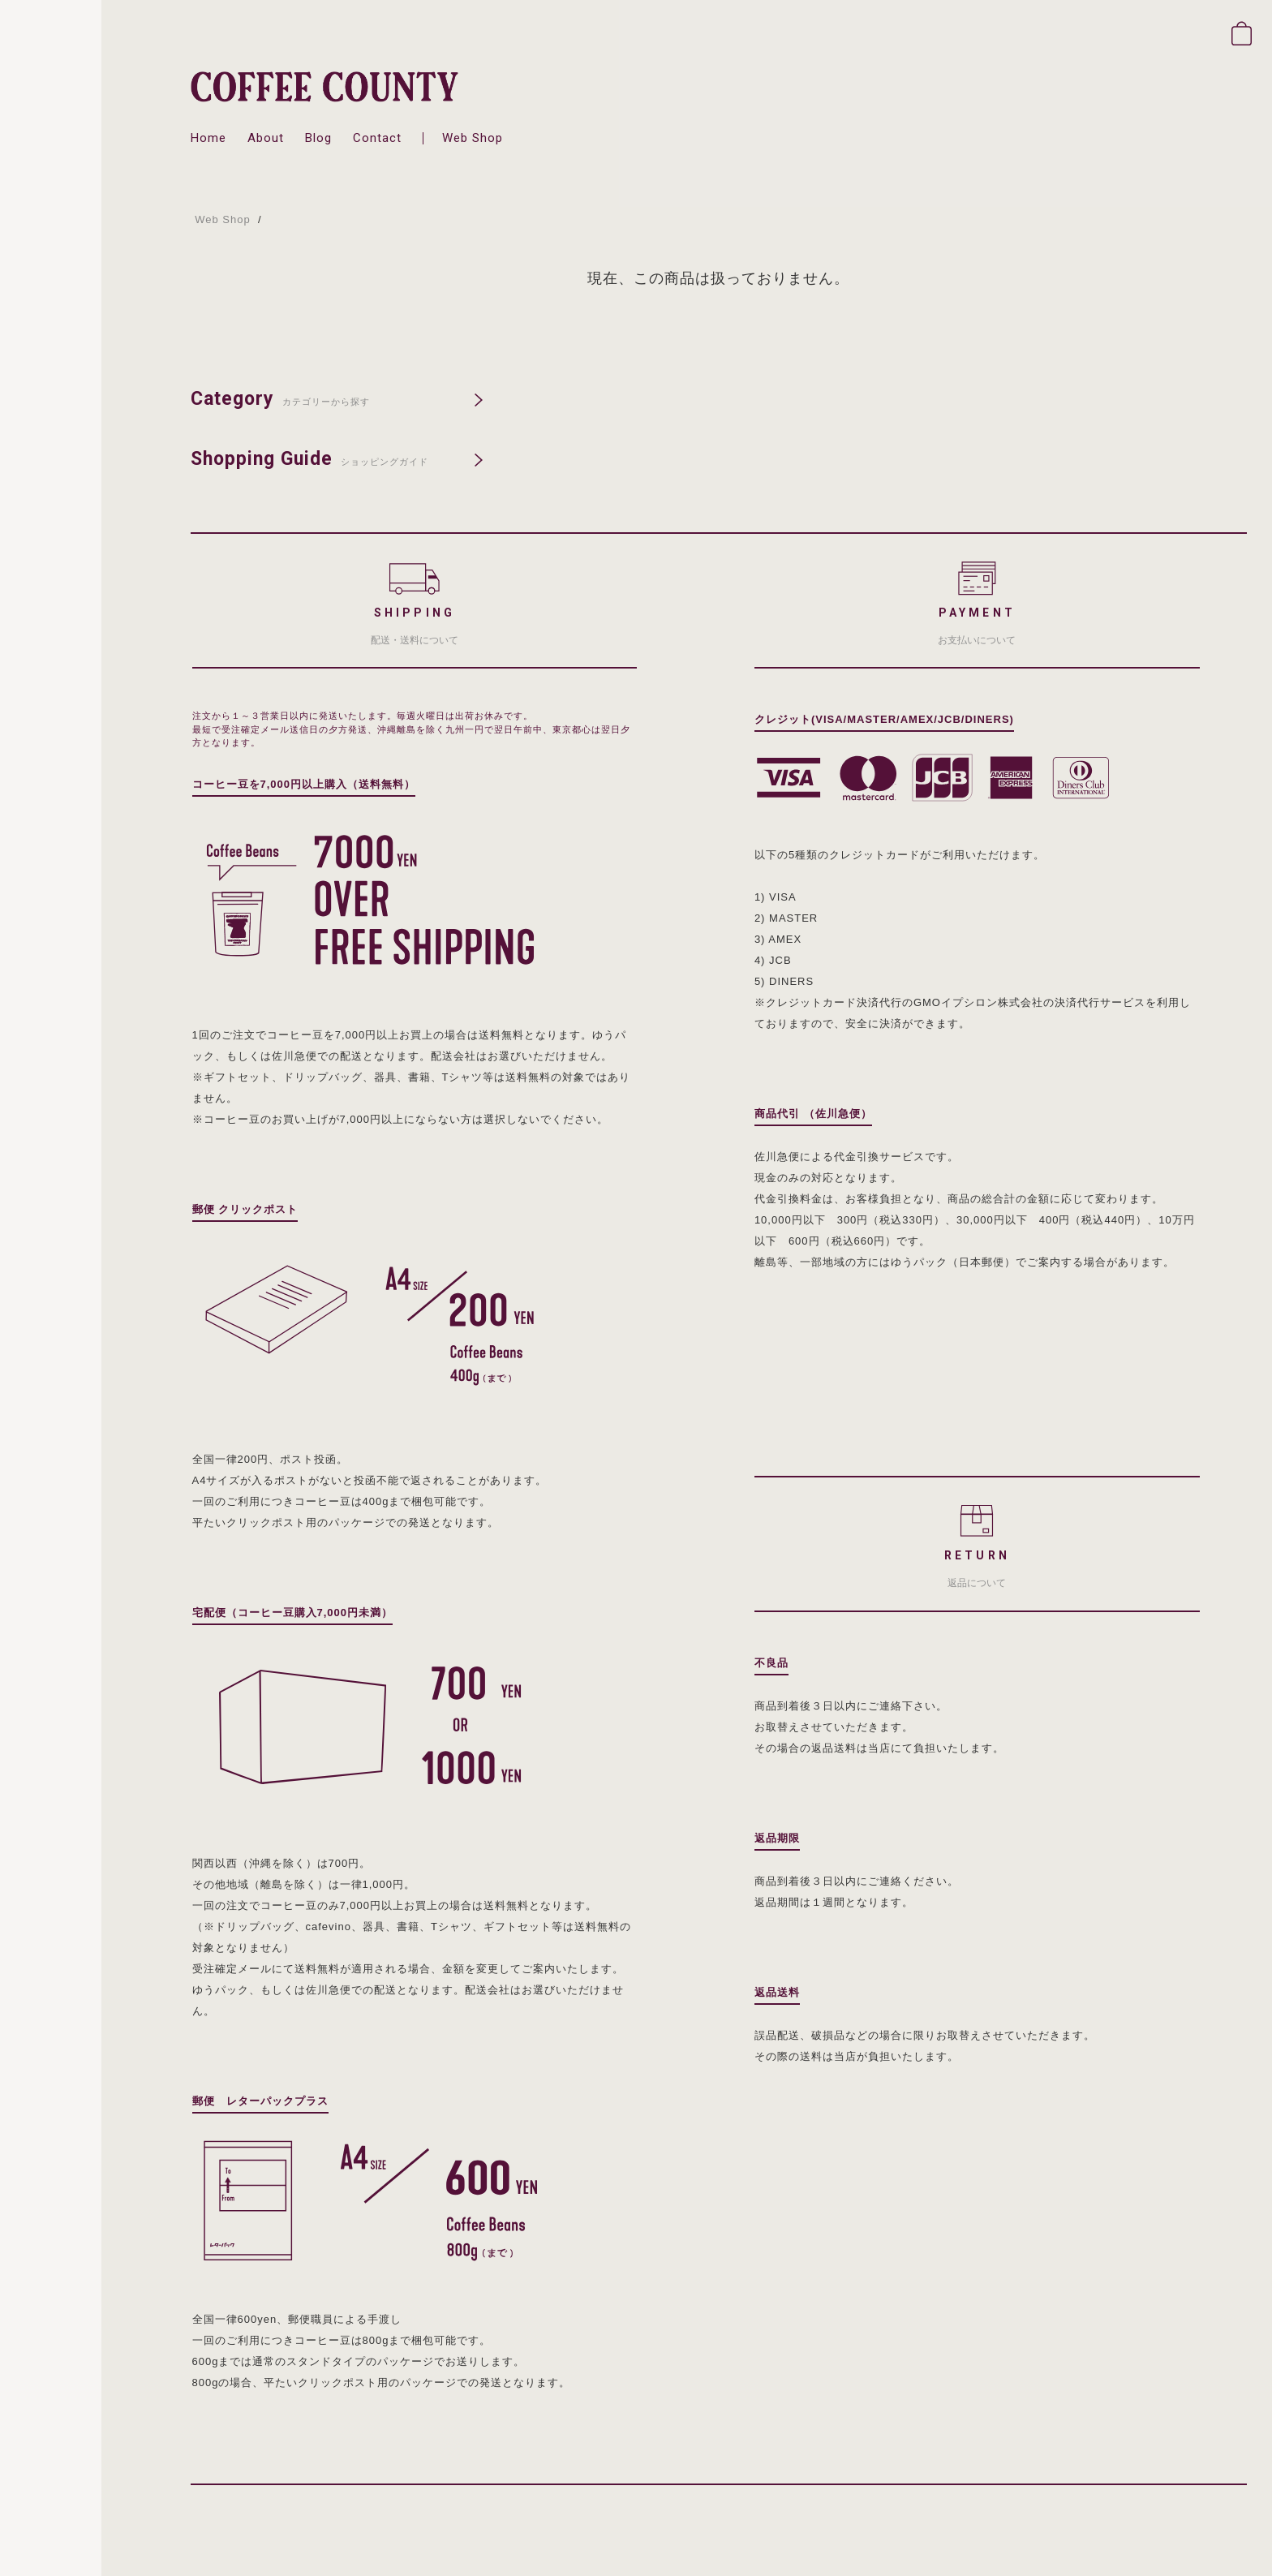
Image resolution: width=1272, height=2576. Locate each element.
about (265, 138)
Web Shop (222, 219)
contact (377, 138)
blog (318, 138)
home (208, 138)
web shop (472, 138)
